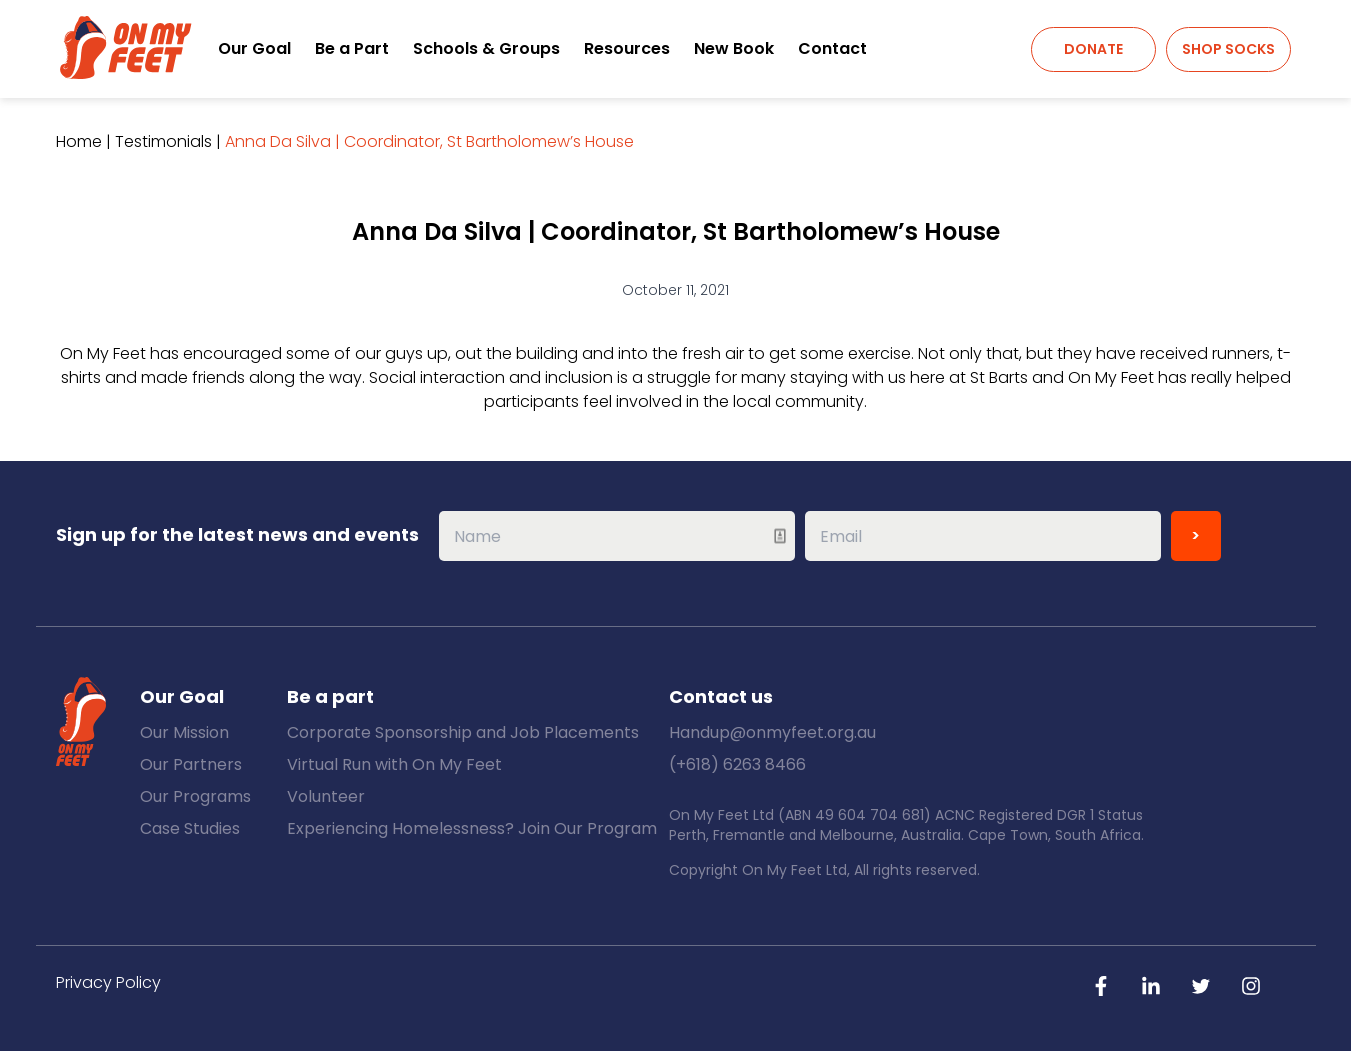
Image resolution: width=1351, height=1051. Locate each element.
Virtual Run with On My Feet (394, 764)
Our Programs (195, 796)
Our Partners (191, 764)
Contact (832, 48)
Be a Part (352, 48)
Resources (627, 48)
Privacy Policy (108, 982)
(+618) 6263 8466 (737, 764)
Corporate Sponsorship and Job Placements (463, 732)
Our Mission (184, 732)
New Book (734, 48)
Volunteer (326, 796)
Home (79, 141)
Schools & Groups (486, 48)
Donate (1093, 49)
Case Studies (190, 828)
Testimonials (163, 141)
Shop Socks (1228, 49)
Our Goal (254, 48)
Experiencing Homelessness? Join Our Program (472, 828)
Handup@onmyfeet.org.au (772, 732)
